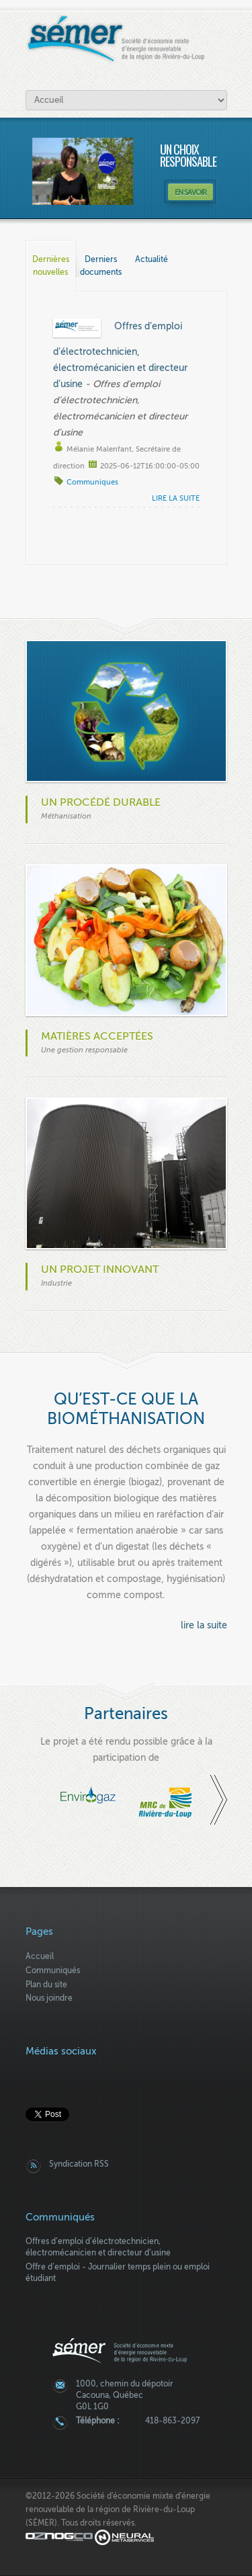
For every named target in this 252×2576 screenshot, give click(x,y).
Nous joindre (49, 1998)
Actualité (151, 259)
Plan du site (46, 1984)
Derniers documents (101, 259)
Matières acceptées (97, 1036)
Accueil (40, 1956)
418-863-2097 (172, 2420)
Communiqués (53, 1970)
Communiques (92, 482)
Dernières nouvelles (54, 259)
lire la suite (176, 498)
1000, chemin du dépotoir (124, 2383)
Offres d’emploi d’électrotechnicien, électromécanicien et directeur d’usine (120, 355)
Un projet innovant (100, 1269)
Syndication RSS (79, 2164)
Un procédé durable (101, 802)
